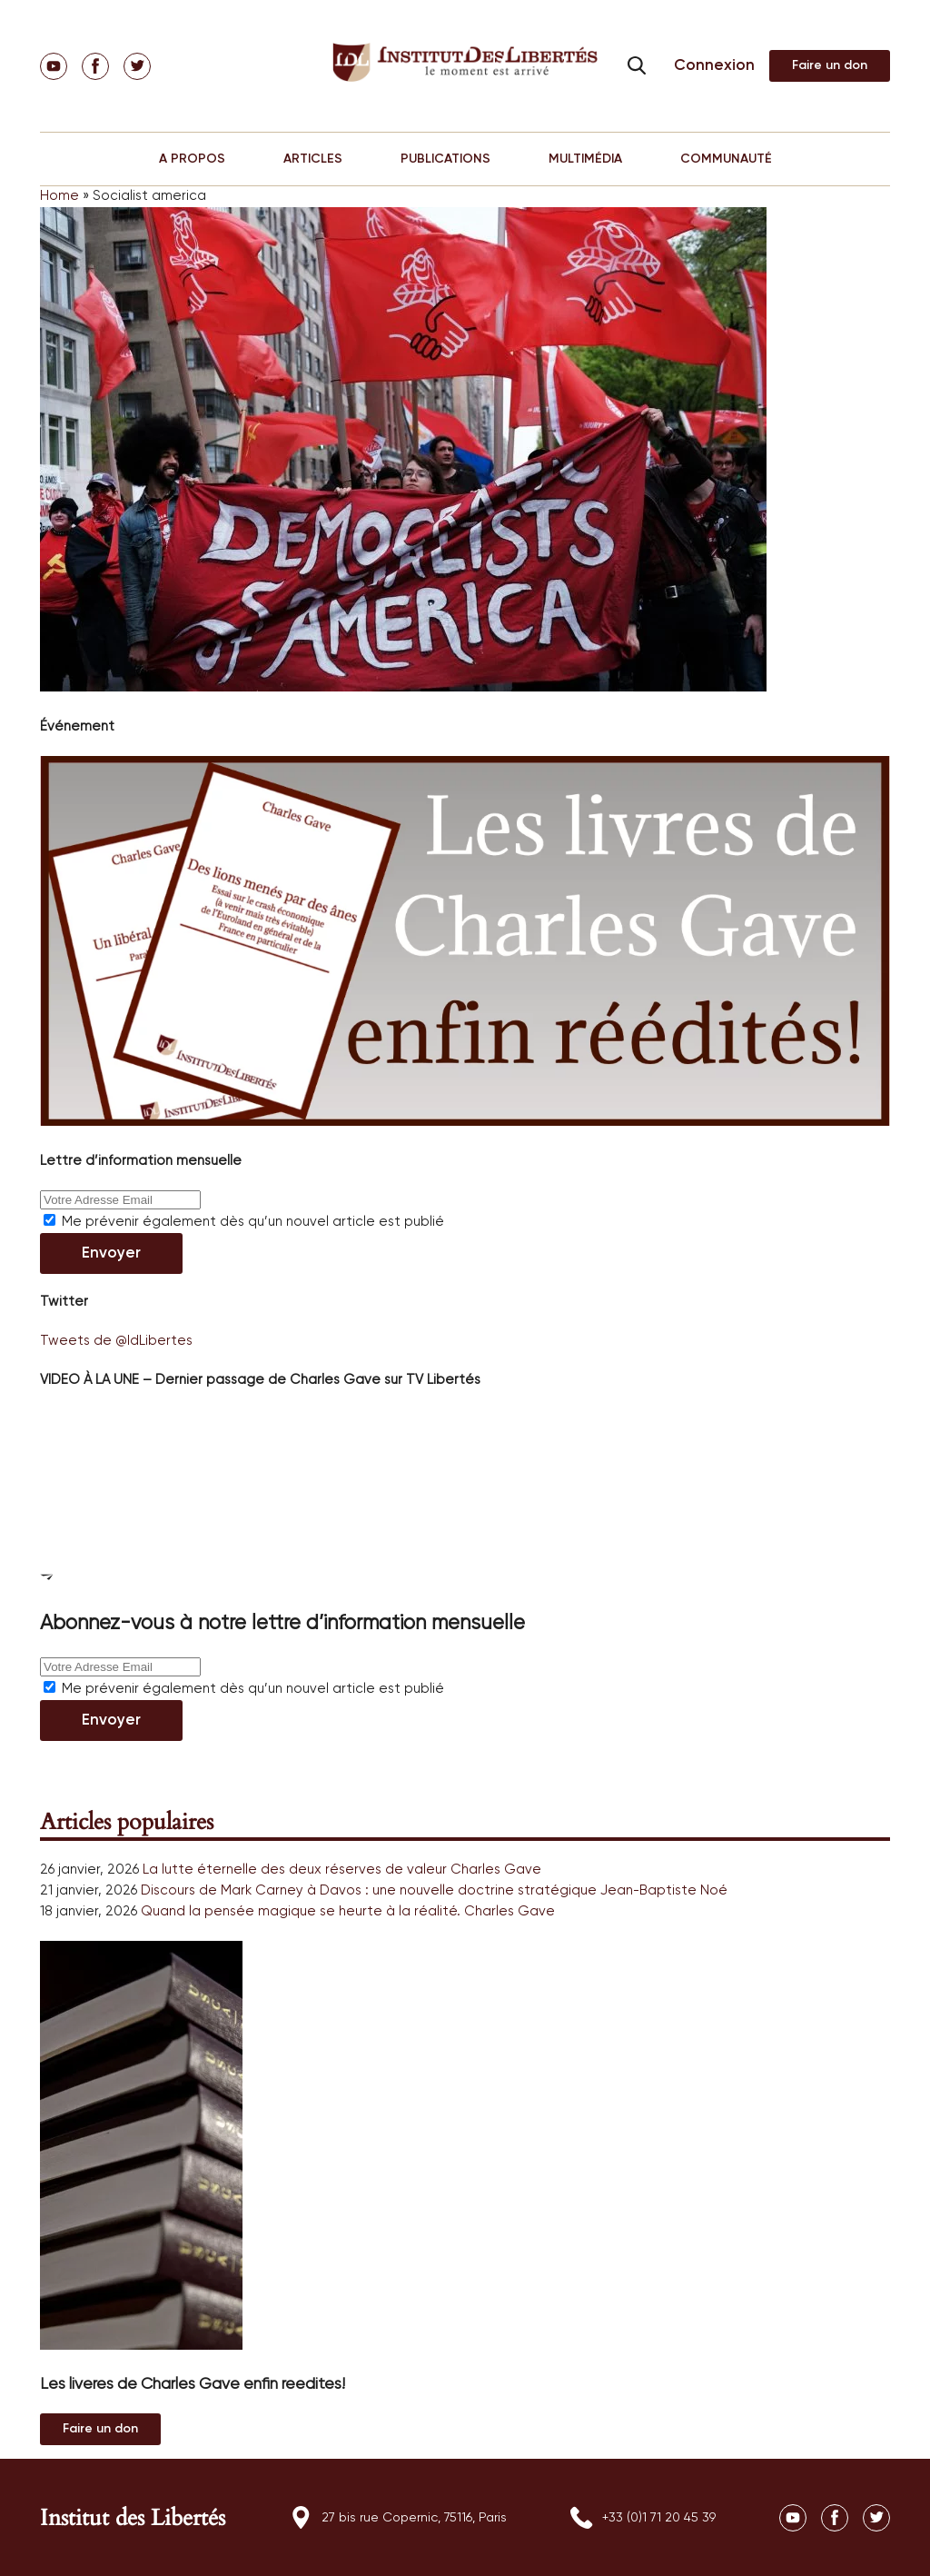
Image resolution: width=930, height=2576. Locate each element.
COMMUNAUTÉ (726, 159)
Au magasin (100, 2429)
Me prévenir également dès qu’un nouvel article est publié (244, 1221)
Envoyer (111, 1253)
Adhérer (829, 66)
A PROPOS (192, 159)
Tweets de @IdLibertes (116, 1341)
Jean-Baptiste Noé (663, 1890)
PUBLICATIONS (445, 159)
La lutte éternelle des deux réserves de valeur (295, 1869)
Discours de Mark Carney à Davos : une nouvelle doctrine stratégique (369, 1890)
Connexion (714, 66)
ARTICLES (312, 159)
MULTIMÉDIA (585, 159)
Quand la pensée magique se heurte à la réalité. (300, 1911)
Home (59, 196)
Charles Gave (495, 1869)
